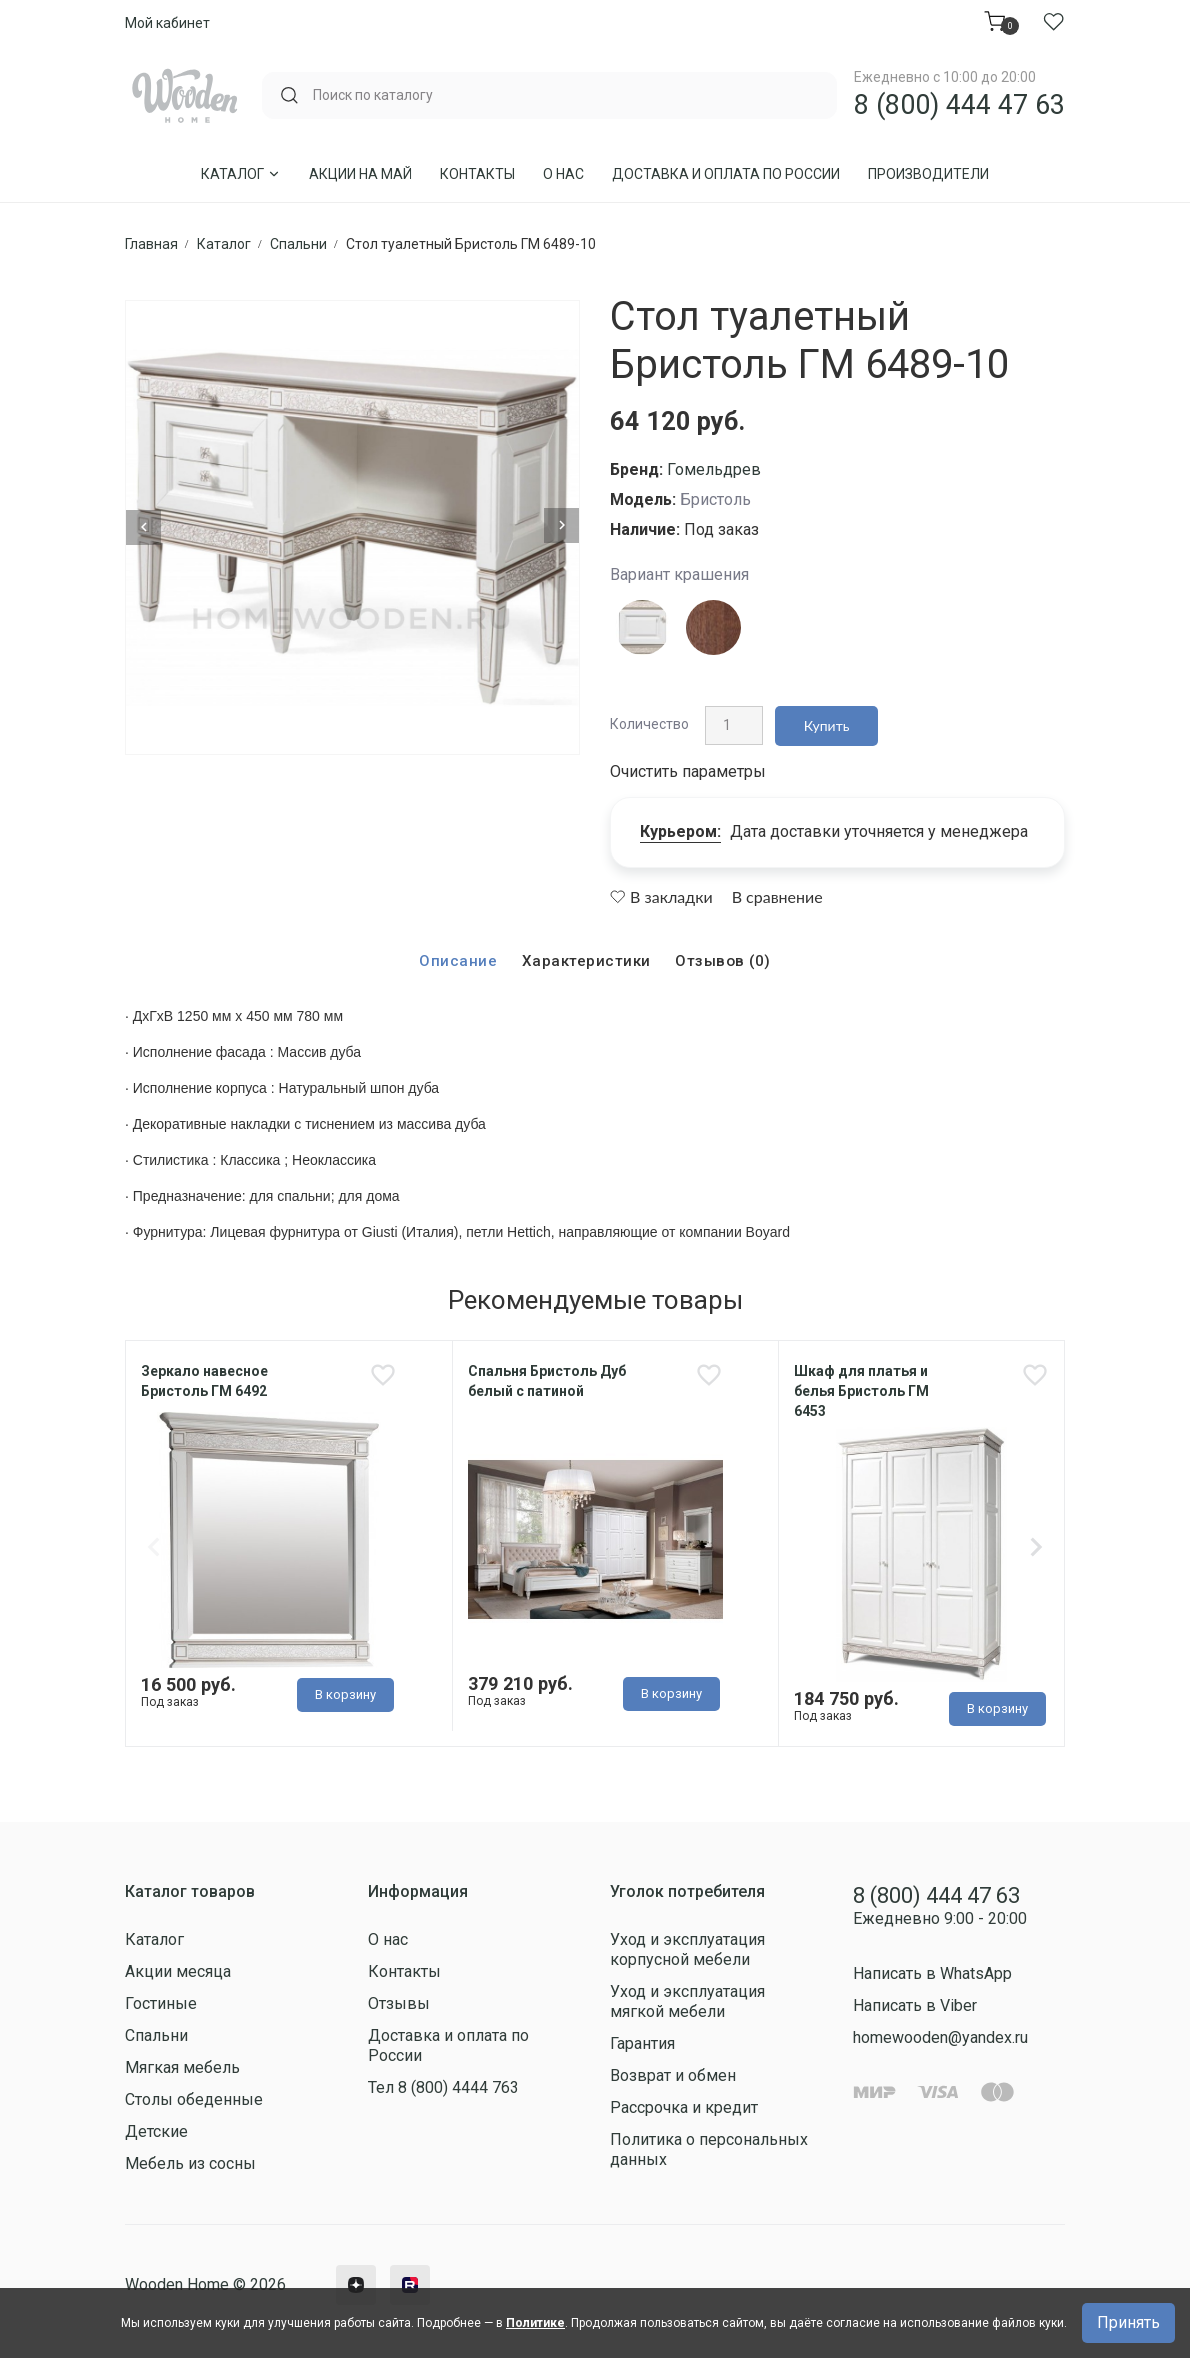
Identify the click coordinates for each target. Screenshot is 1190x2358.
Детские (156, 2134)
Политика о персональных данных (709, 2152)
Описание (455, 957)
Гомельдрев (714, 469)
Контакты (477, 174)
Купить (823, 722)
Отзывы (399, 2006)
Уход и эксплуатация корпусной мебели (687, 1952)
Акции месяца (178, 1974)
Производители (928, 174)
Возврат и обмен (673, 2078)
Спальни (156, 2038)
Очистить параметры (688, 767)
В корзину (345, 1694)
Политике (535, 2323)
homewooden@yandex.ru (940, 2041)
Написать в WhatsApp (932, 1977)
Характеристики (584, 957)
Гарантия (642, 2046)
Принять (1128, 2322)
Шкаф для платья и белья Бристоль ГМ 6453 (861, 1388)
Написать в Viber (915, 2009)
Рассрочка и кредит (684, 2110)
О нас (563, 174)
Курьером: (680, 827)
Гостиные (161, 2006)
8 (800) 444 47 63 (959, 105)
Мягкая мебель (182, 2070)
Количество (649, 722)
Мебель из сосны (190, 2166)
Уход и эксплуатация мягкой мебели (687, 2004)
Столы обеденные (194, 2102)
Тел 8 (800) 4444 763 (443, 2090)
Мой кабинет (167, 23)
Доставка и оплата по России (726, 174)
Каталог (241, 174)
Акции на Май (360, 174)
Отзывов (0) (724, 957)
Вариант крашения (679, 574)
